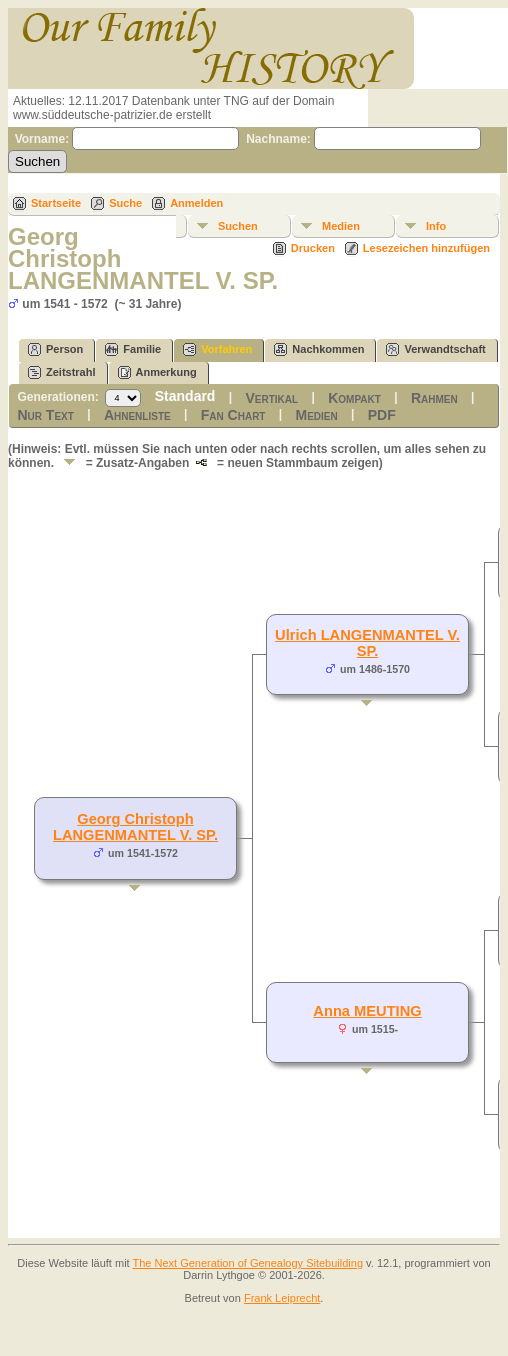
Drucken (313, 248)
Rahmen (434, 398)
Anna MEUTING (367, 1011)
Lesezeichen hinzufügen (426, 248)
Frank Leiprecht (282, 1298)
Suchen (238, 226)
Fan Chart (233, 415)
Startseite (56, 203)
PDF (382, 415)
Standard (185, 396)
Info (436, 226)
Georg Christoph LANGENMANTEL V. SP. (135, 827)
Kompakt (354, 398)
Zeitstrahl (62, 372)
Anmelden (196, 203)
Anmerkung (157, 372)
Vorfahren (217, 349)
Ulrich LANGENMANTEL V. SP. (367, 643)
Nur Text (45, 415)
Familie (133, 349)
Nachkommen (319, 349)
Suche (125, 203)
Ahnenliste (137, 415)
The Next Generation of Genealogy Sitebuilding (248, 1263)
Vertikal (271, 398)
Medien (341, 226)
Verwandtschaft (435, 349)
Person (55, 349)
